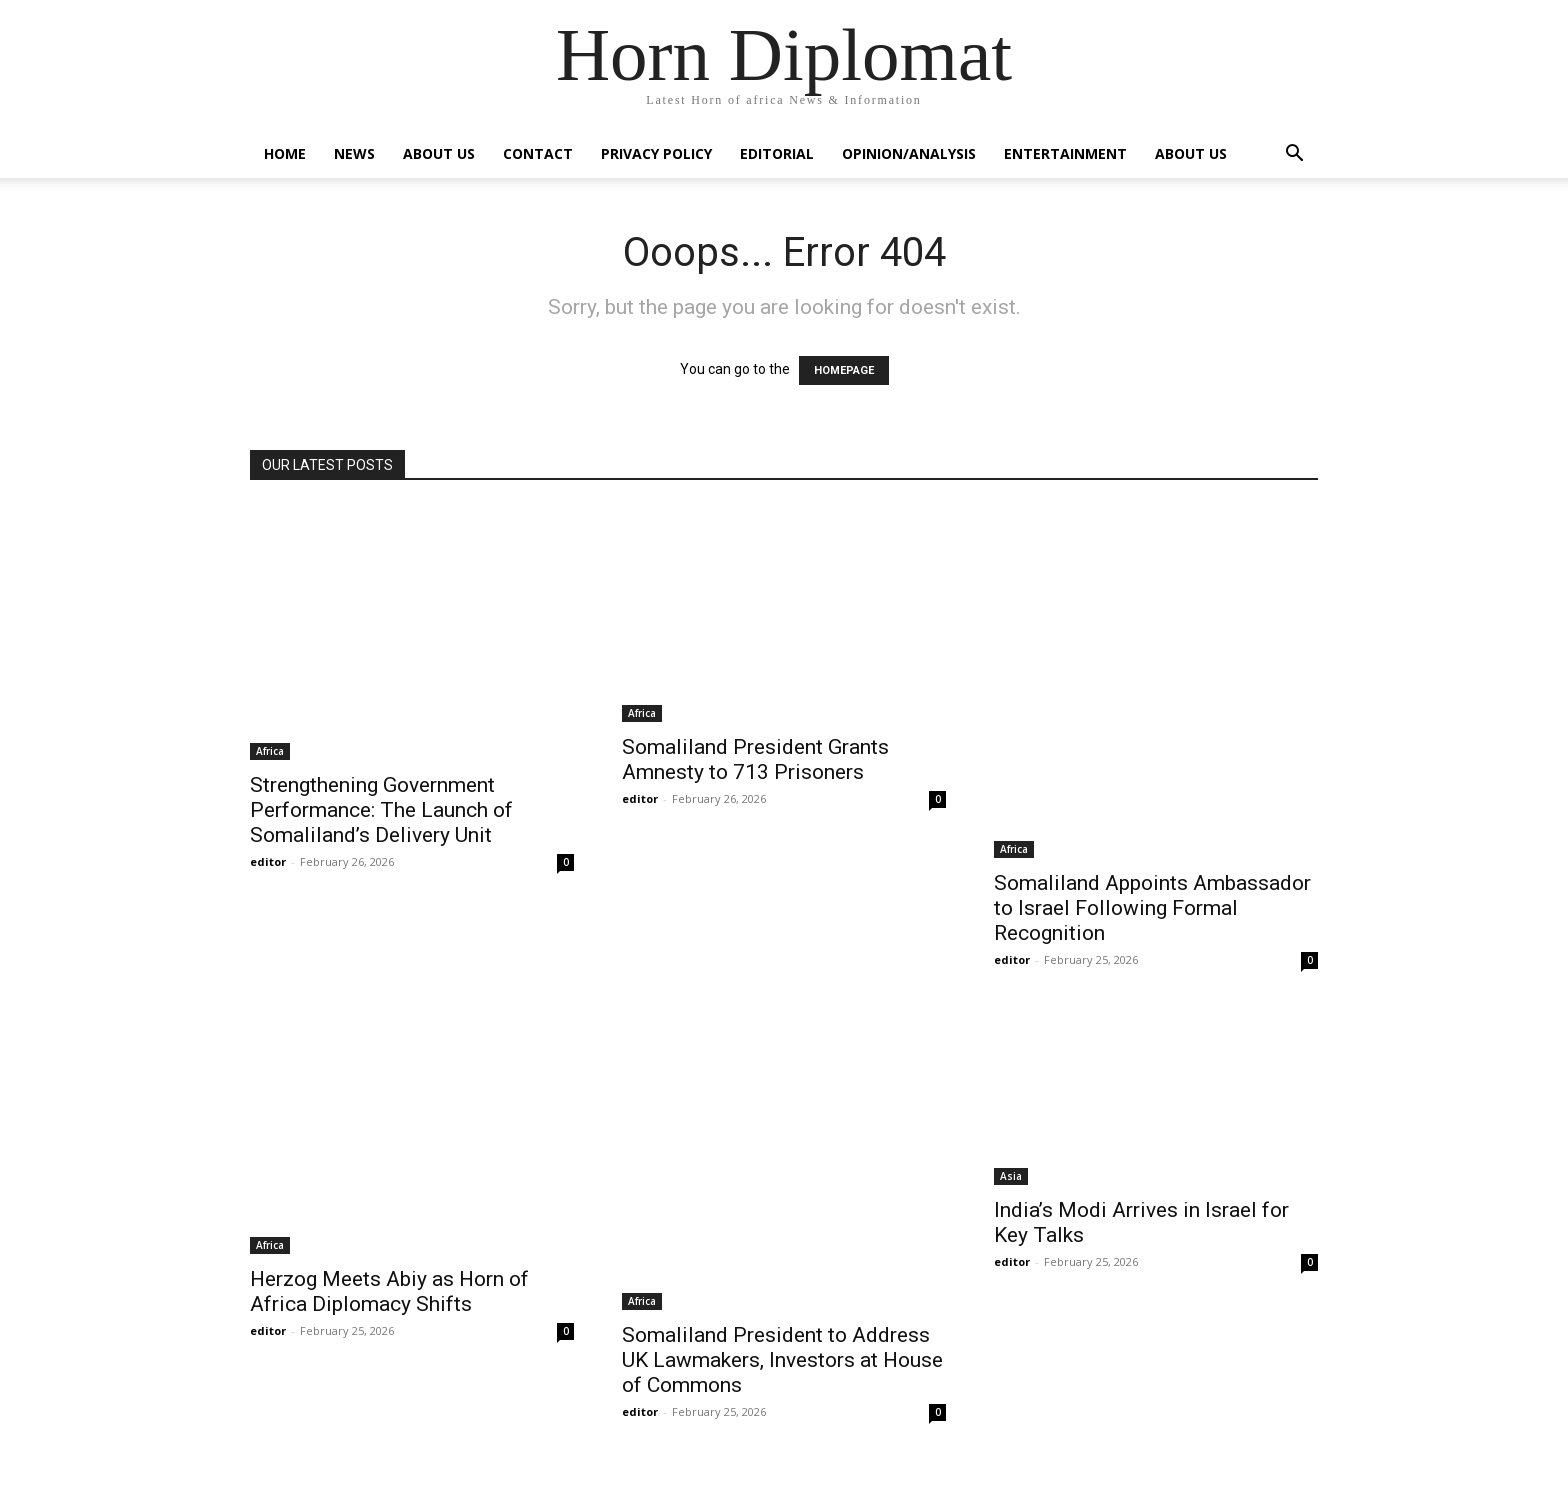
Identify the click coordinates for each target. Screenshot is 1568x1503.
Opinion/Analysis (909, 153)
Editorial (777, 153)
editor (268, 861)
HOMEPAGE (844, 370)
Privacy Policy (656, 153)
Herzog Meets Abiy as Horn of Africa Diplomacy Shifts (389, 1291)
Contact (538, 153)
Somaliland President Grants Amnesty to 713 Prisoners (755, 759)
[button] (1294, 155)
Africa (270, 751)
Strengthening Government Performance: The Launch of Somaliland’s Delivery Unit (381, 810)
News (354, 153)
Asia (1011, 1176)
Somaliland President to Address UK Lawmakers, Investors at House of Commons (782, 1360)
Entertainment (1065, 153)
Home (285, 153)
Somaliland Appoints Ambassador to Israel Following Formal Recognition (1152, 908)
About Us (439, 153)
